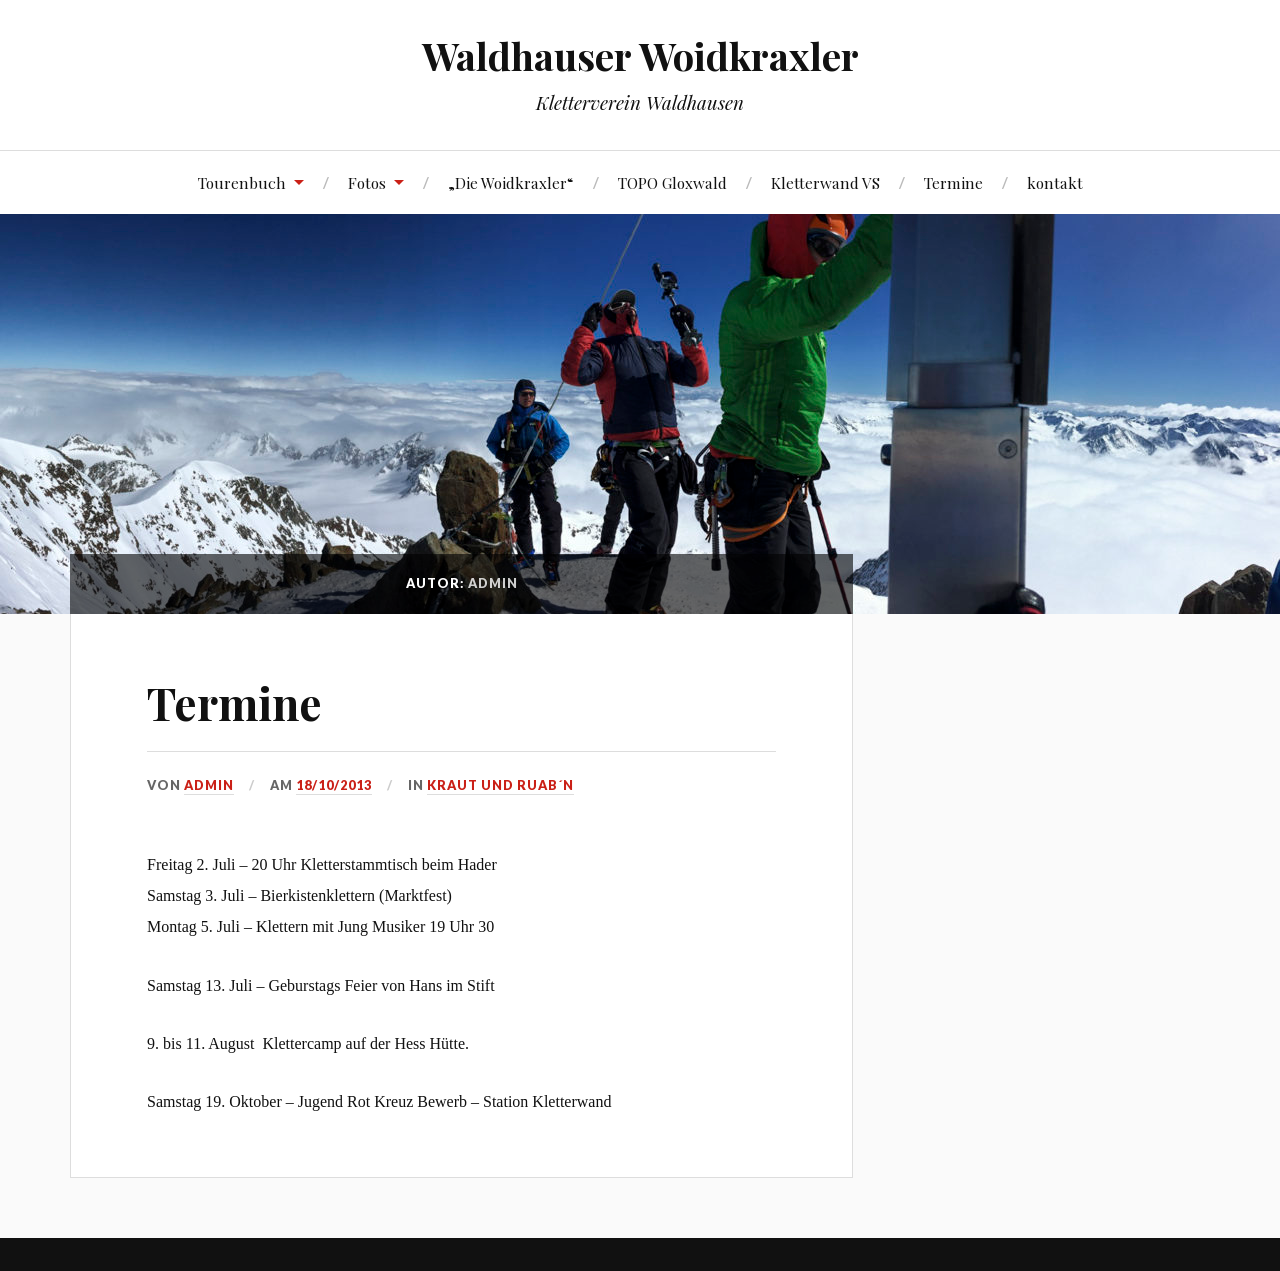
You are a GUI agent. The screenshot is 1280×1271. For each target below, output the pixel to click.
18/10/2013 (334, 785)
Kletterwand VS (825, 182)
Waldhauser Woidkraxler (640, 55)
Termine (953, 182)
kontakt (1055, 182)
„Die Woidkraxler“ (511, 182)
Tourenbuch (242, 182)
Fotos (367, 182)
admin (209, 785)
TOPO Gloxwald (672, 182)
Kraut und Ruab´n (500, 785)
